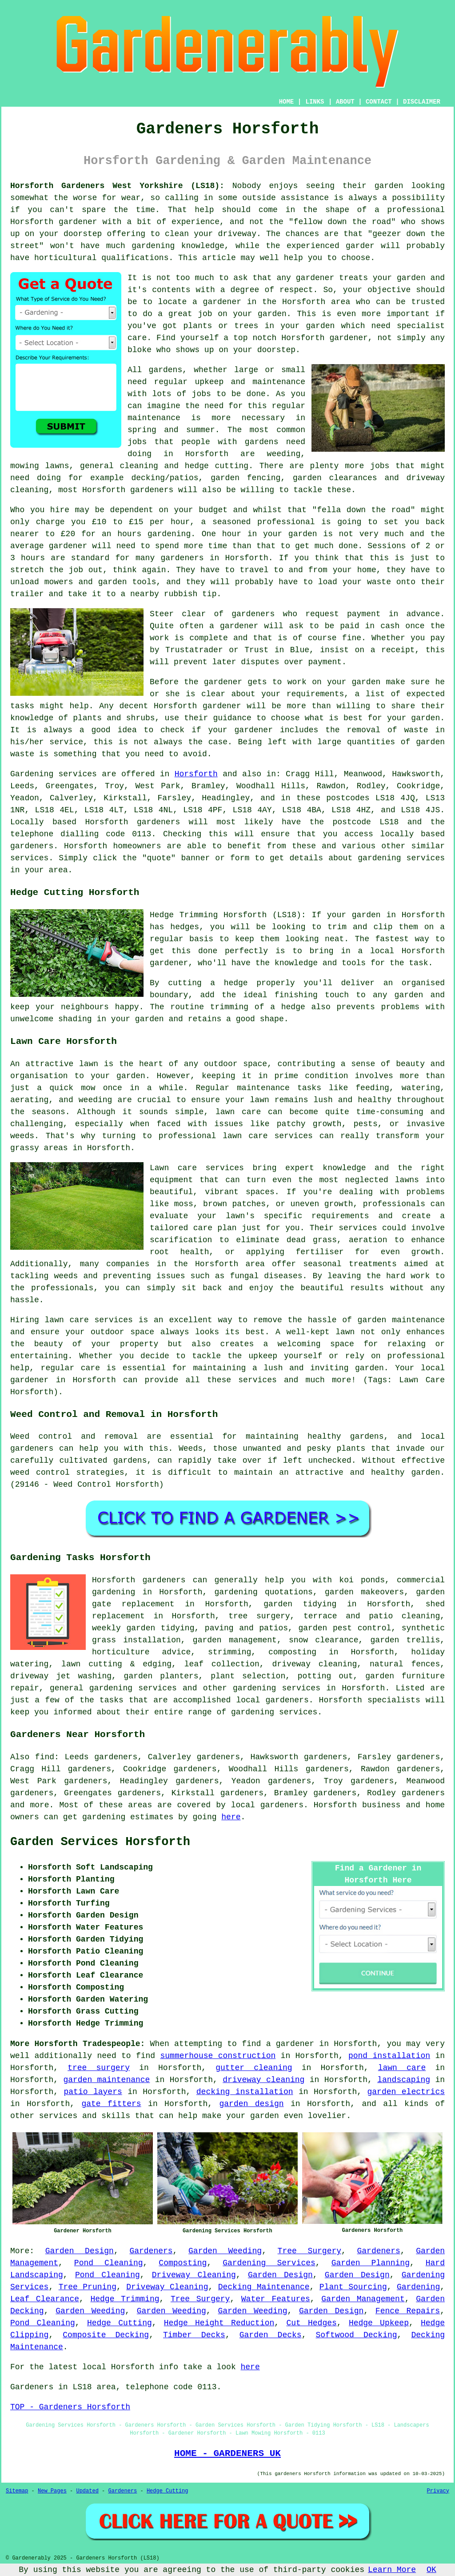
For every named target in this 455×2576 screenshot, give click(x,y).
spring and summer (171, 429)
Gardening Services (269, 2263)
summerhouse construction (218, 2055)
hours (33, 558)
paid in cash (369, 626)
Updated (87, 2491)
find (44, 1757)
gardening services (276, 1688)
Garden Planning (370, 2263)
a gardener (290, 2043)
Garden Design (79, 2251)
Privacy (438, 2491)
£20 (68, 534)
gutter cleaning (254, 2067)
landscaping (403, 2079)
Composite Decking (106, 2335)
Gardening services (53, 774)
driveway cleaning (263, 2079)
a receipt (393, 650)
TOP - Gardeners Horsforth (70, 2407)
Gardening (418, 2287)
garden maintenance (106, 2079)
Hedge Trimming (124, 2299)
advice (176, 1652)
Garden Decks (270, 2335)
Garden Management (362, 2299)
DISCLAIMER (421, 101)
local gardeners (272, 1700)
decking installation (244, 2091)
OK (431, 2569)
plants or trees (221, 325)
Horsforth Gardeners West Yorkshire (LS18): (117, 185)
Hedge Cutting (119, 2323)
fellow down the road (342, 221)
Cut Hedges (311, 2323)
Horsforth (196, 774)
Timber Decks (194, 2335)
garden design (252, 2103)
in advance (414, 614)
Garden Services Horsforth (100, 1842)
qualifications (134, 257)
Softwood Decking (356, 2335)
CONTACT (379, 101)
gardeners (151, 490)
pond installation (389, 2055)
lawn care (402, 2067)
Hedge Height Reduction (219, 2323)
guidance (232, 718)
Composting (183, 2263)
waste (379, 582)
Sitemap (17, 2491)
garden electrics (406, 2091)
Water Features (275, 2299)
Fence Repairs (407, 2311)
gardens (262, 441)
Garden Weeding (225, 2251)
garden (389, 185)
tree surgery (99, 2067)
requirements (315, 694)
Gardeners (150, 2251)
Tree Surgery (309, 2251)
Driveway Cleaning (194, 2275)
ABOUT (345, 101)
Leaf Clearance (44, 2299)
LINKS (314, 101)
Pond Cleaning (108, 2263)
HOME (286, 101)
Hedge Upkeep (379, 2323)
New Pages (52, 2491)
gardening (103, 1817)
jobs (201, 393)
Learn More (392, 2569)
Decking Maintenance (264, 2287)
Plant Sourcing (353, 2287)
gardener (315, 277)
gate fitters (111, 2103)
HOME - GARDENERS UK (227, 2453)
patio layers (93, 2091)
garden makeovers (364, 1592)
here (230, 1817)
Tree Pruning (87, 2287)
